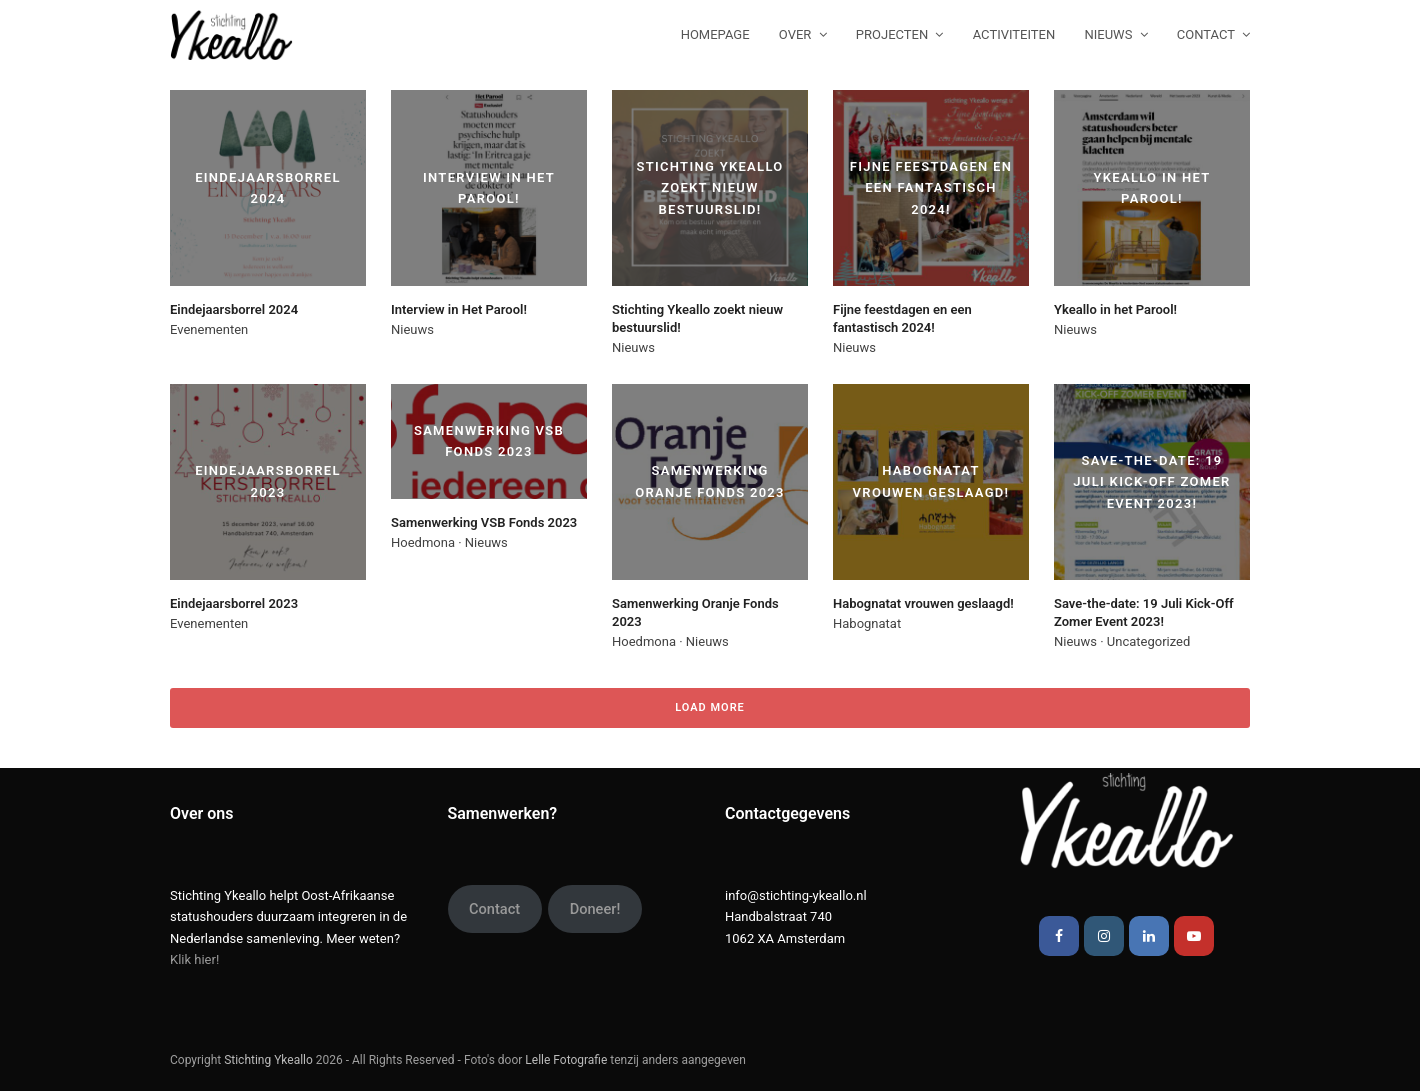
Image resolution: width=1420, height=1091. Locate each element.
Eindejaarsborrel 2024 (234, 309)
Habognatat (867, 623)
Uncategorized (1148, 641)
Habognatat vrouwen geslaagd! (923, 603)
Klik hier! (194, 959)
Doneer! (595, 909)
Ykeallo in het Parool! (1115, 309)
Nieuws (412, 329)
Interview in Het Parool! (459, 309)
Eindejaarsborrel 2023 (234, 603)
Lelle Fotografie (566, 1060)
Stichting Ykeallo (268, 1060)
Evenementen (209, 329)
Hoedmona (423, 542)
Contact (494, 909)
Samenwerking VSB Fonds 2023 (484, 522)
